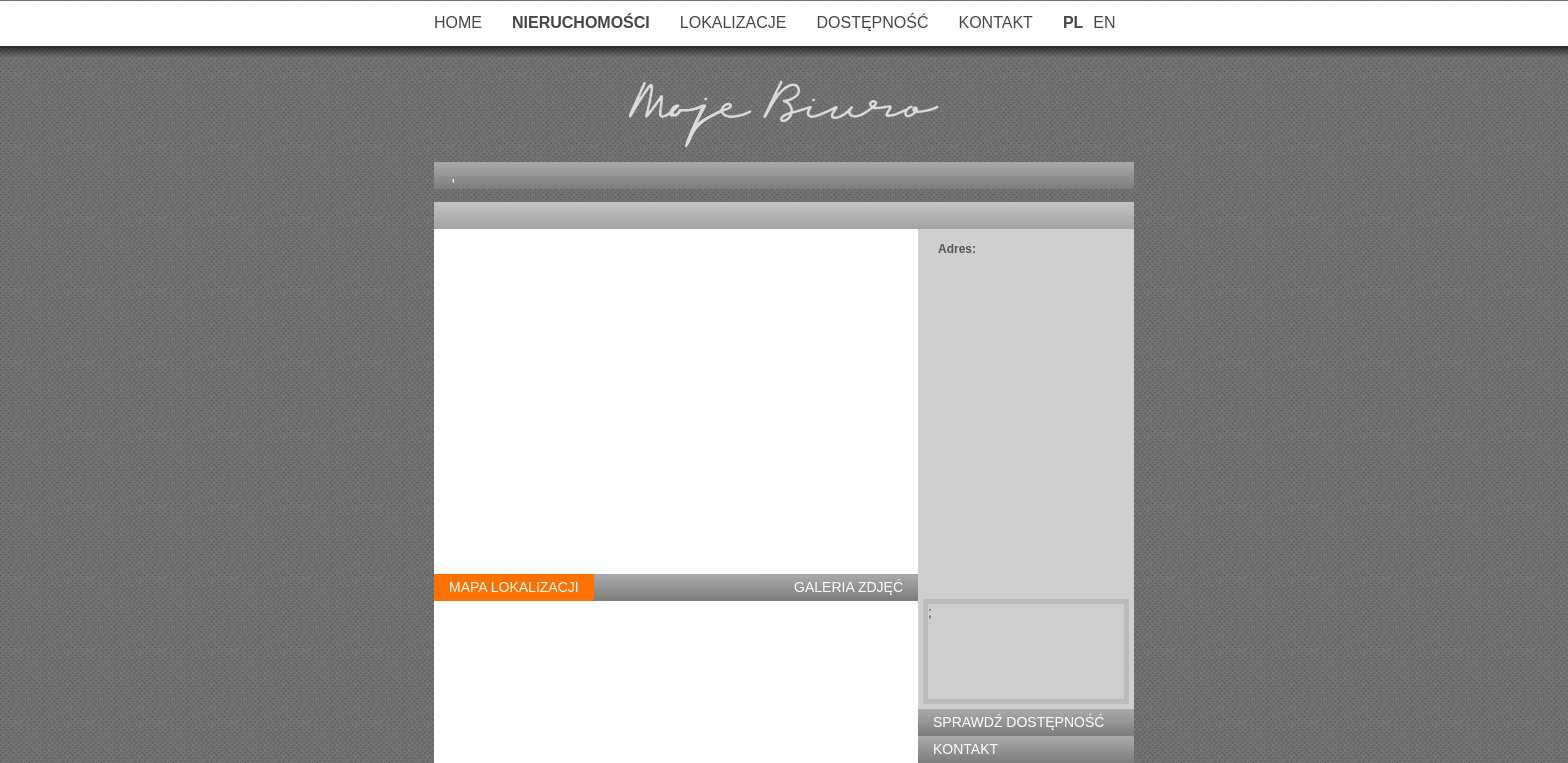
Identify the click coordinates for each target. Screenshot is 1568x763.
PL (1073, 22)
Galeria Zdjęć (848, 587)
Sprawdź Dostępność (1018, 722)
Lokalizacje (733, 22)
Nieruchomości (581, 22)
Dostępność (872, 22)
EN (1104, 22)
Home (458, 22)
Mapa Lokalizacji (514, 587)
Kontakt (996, 22)
